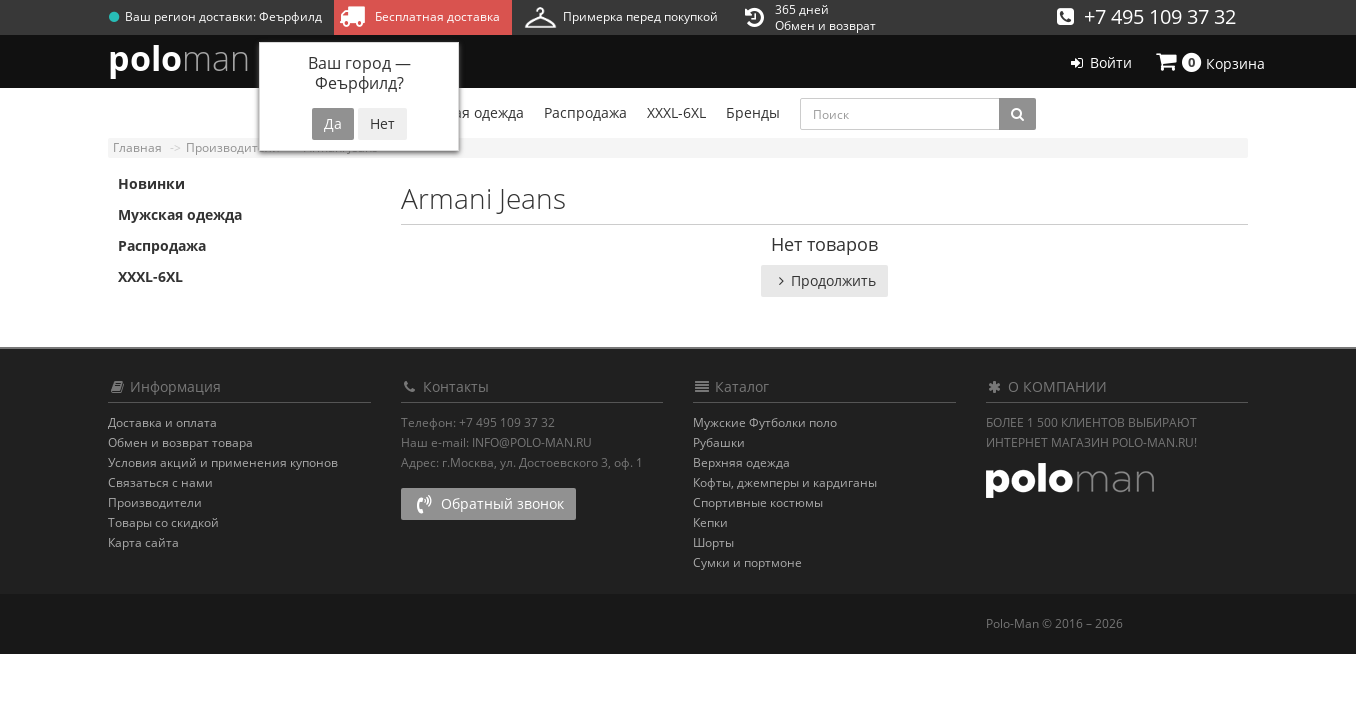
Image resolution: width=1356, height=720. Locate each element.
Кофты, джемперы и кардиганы (785, 482)
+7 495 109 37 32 (1146, 16)
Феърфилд (290, 16)
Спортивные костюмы (758, 502)
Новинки (151, 183)
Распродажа (162, 245)
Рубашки (719, 442)
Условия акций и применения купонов (223, 462)
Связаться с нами (160, 482)
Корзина (1209, 62)
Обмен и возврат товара (180, 442)
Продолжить (824, 280)
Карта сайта (143, 542)
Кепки (710, 522)
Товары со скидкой (163, 522)
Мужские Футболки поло (765, 422)
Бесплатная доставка (419, 16)
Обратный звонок (488, 503)
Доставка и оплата (162, 422)
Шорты (713, 542)
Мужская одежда (180, 214)
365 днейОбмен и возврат (810, 17)
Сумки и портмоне (747, 562)
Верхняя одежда (741, 462)
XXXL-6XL (150, 276)
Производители (155, 502)
